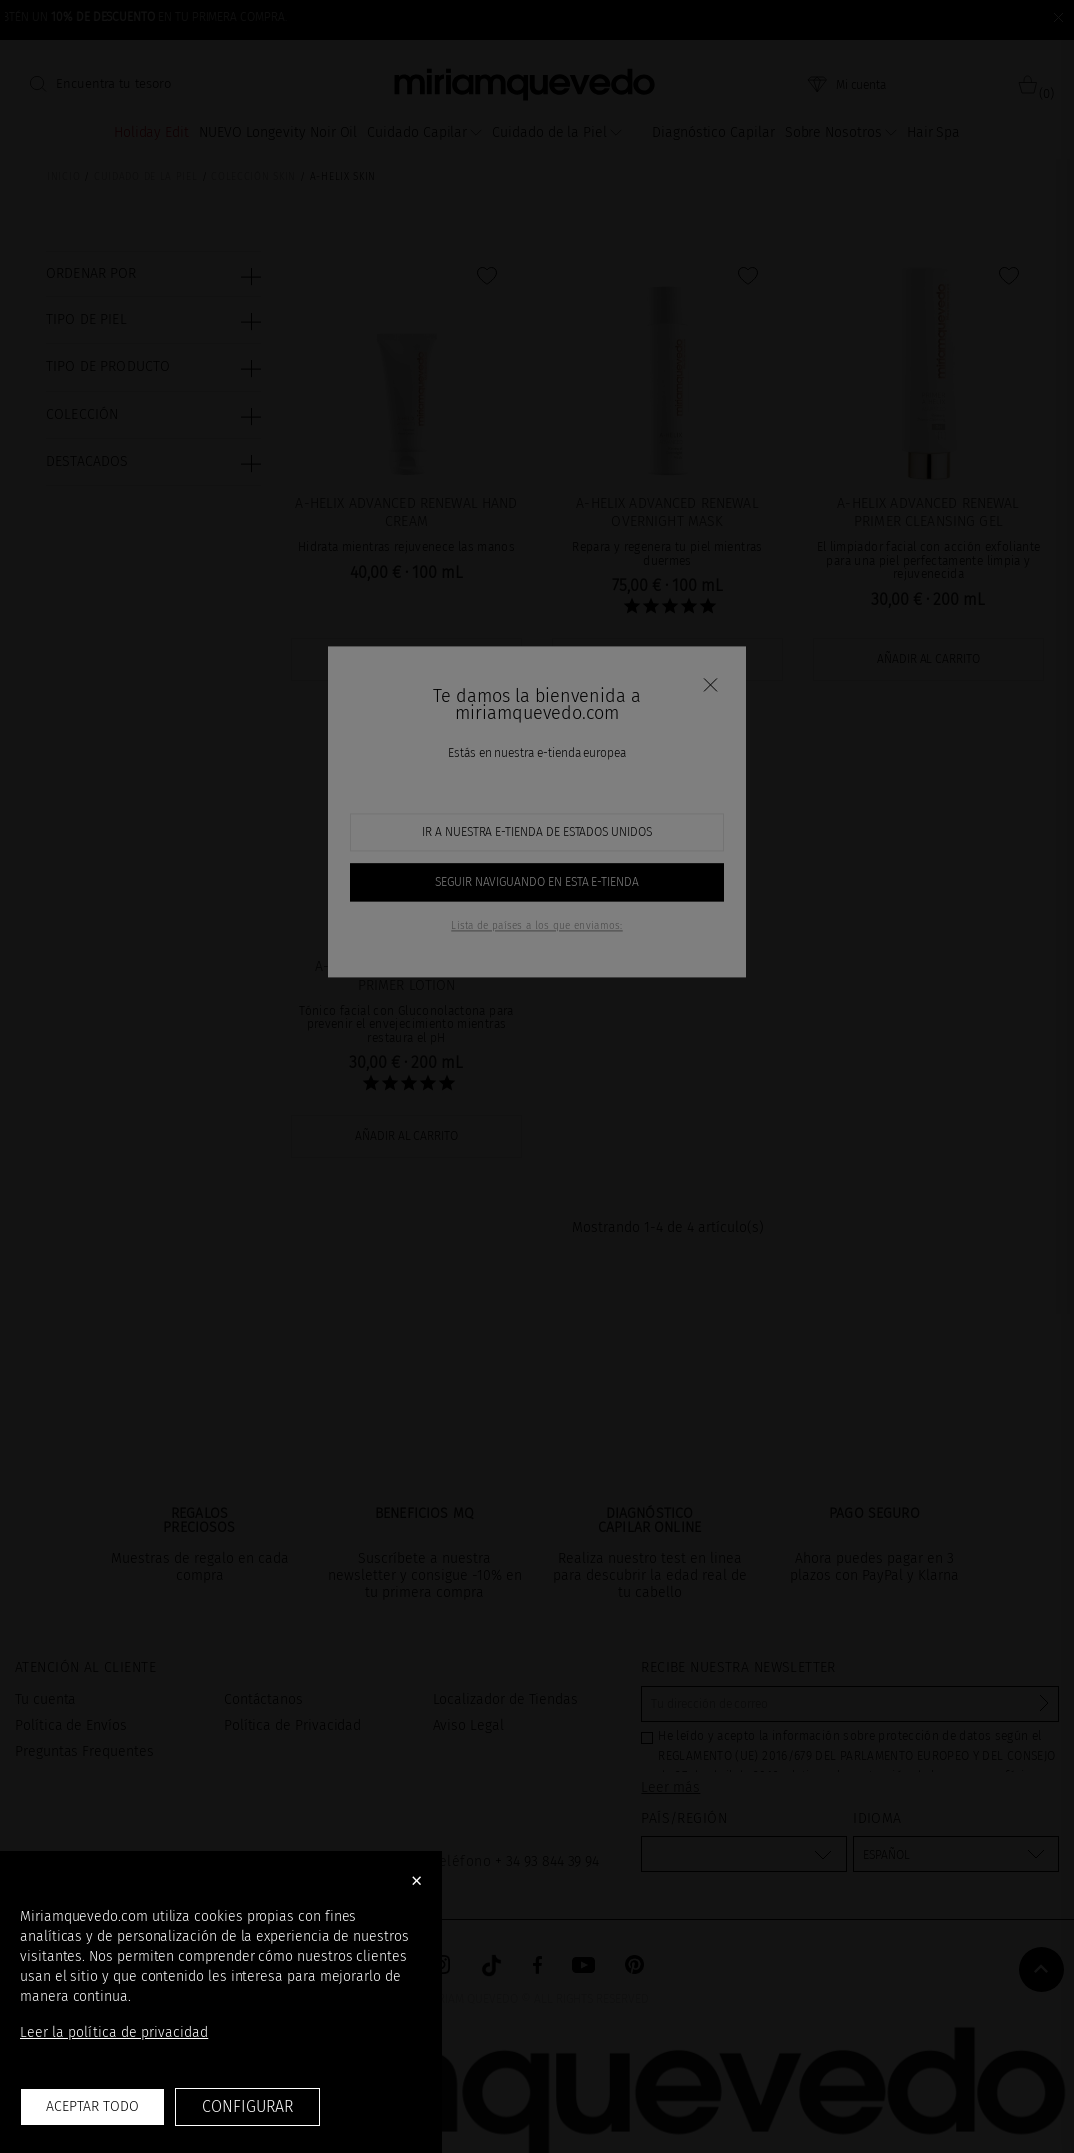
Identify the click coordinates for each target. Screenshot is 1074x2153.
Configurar (247, 2106)
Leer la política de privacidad (114, 2032)
